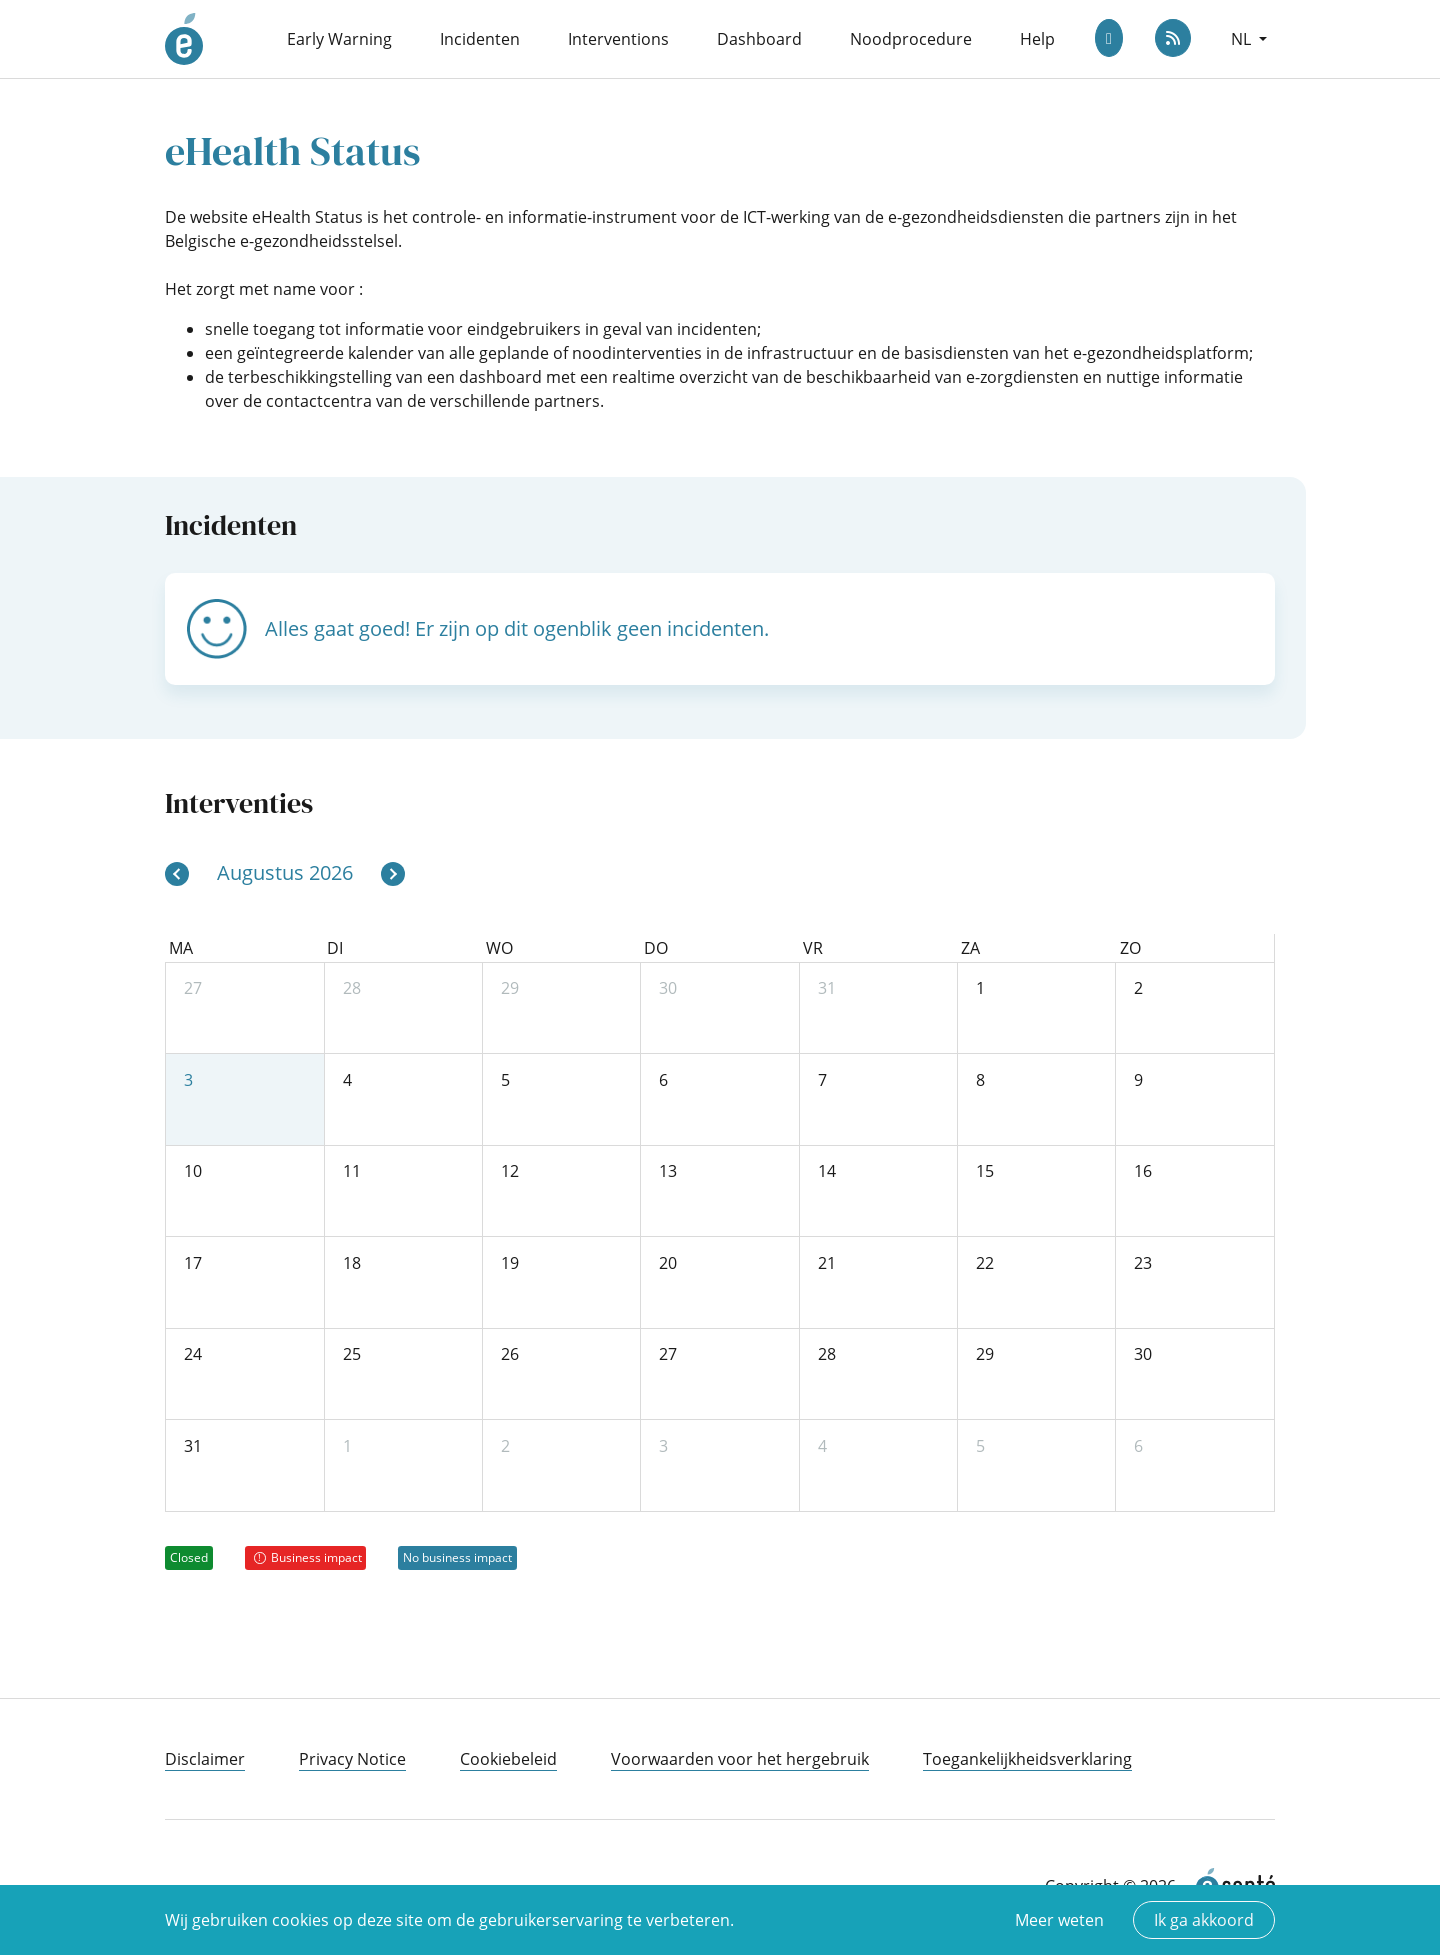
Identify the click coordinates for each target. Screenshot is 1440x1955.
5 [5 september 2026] (980, 1446)
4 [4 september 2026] (822, 1446)
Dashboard (759, 39)
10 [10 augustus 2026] (193, 1171)
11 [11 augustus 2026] (352, 1171)
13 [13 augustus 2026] (668, 1171)
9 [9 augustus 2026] (1138, 1080)
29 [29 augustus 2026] (985, 1354)
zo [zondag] (1130, 948)
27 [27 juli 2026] (193, 988)
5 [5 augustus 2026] (505, 1080)
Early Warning (339, 39)
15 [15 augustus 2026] (985, 1171)
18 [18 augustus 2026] (352, 1263)
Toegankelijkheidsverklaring (1027, 1759)
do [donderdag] (656, 948)
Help (1037, 39)
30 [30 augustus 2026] (1143, 1354)
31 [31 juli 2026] (827, 988)
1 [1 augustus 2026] (980, 988)
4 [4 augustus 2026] (347, 1080)
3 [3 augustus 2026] (188, 1080)
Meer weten (1059, 1920)
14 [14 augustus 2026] (827, 1171)
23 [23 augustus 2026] (1143, 1263)
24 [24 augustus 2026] (193, 1354)
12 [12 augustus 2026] (510, 1171)
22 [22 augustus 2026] (985, 1263)
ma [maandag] (181, 948)
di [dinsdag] (335, 948)
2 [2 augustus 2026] (1138, 988)
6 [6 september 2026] (1138, 1446)
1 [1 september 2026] (347, 1446)
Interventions (618, 39)
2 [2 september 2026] (505, 1446)
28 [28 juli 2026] (352, 988)
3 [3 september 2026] (663, 1446)
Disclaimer (205, 1759)
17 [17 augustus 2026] (193, 1263)
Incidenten (480, 39)
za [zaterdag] (970, 948)
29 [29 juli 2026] (510, 988)
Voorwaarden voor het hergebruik (740, 1759)
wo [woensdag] (499, 948)
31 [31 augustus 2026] (193, 1446)
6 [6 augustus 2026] (663, 1080)
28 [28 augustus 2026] (827, 1354)
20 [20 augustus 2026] (668, 1263)
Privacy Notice (352, 1759)
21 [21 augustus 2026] (827, 1263)
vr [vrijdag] (813, 948)
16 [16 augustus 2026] (1143, 1171)
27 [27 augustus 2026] (668, 1354)
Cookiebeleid (508, 1759)
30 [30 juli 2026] (668, 988)
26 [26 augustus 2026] (510, 1354)
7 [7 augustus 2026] (822, 1080)
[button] (1249, 39)
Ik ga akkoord (1204, 1920)
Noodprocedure (911, 39)
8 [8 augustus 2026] (980, 1080)
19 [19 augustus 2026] (510, 1263)
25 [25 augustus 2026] (352, 1354)
